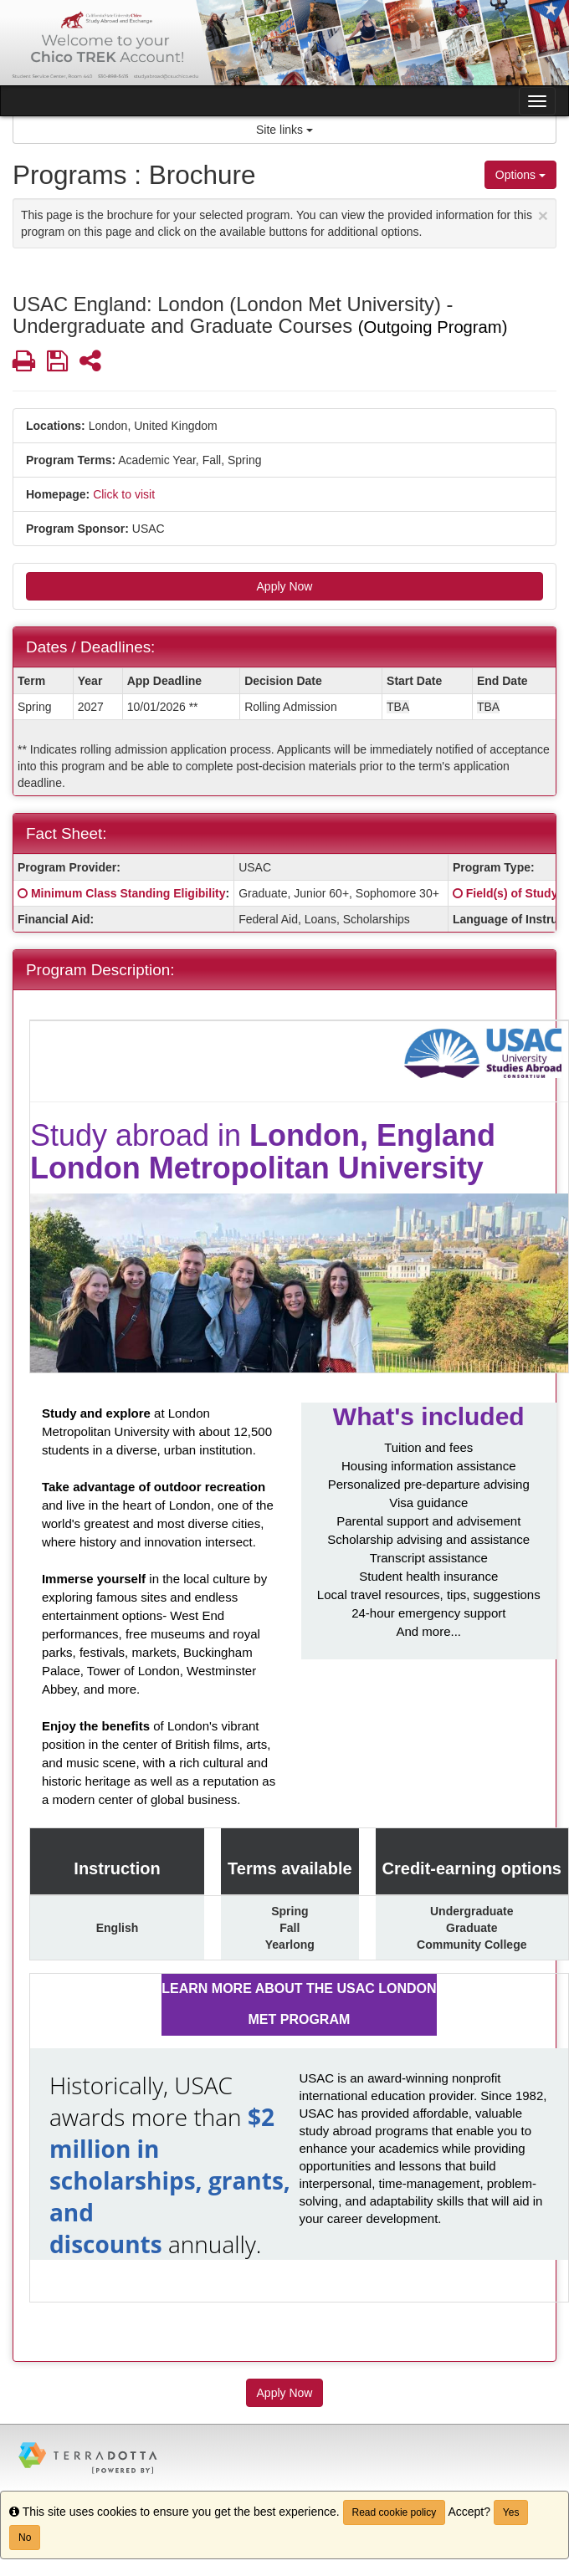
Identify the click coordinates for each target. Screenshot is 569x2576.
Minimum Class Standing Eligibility (128, 893)
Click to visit (124, 494)
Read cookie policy (394, 2512)
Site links (284, 129)
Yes (511, 2512)
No (24, 2537)
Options (520, 174)
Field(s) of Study (512, 893)
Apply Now (285, 586)
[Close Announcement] (543, 215)
